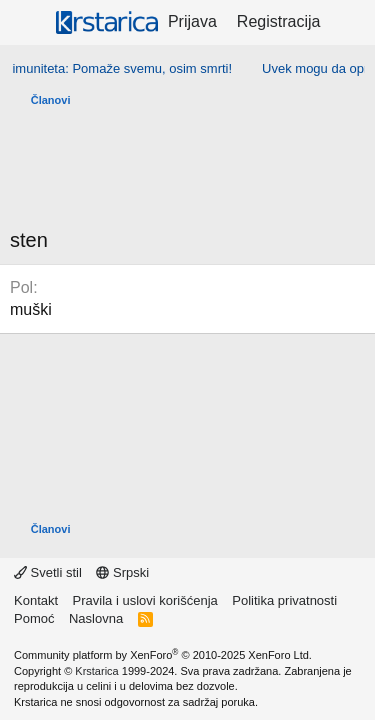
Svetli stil (48, 572)
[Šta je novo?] (350, 22)
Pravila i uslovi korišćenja (145, 600)
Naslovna (96, 618)
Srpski (122, 572)
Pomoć (34, 618)
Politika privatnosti (284, 600)
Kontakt (36, 600)
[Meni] (27, 23)
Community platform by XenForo (163, 655)
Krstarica (96, 671)
